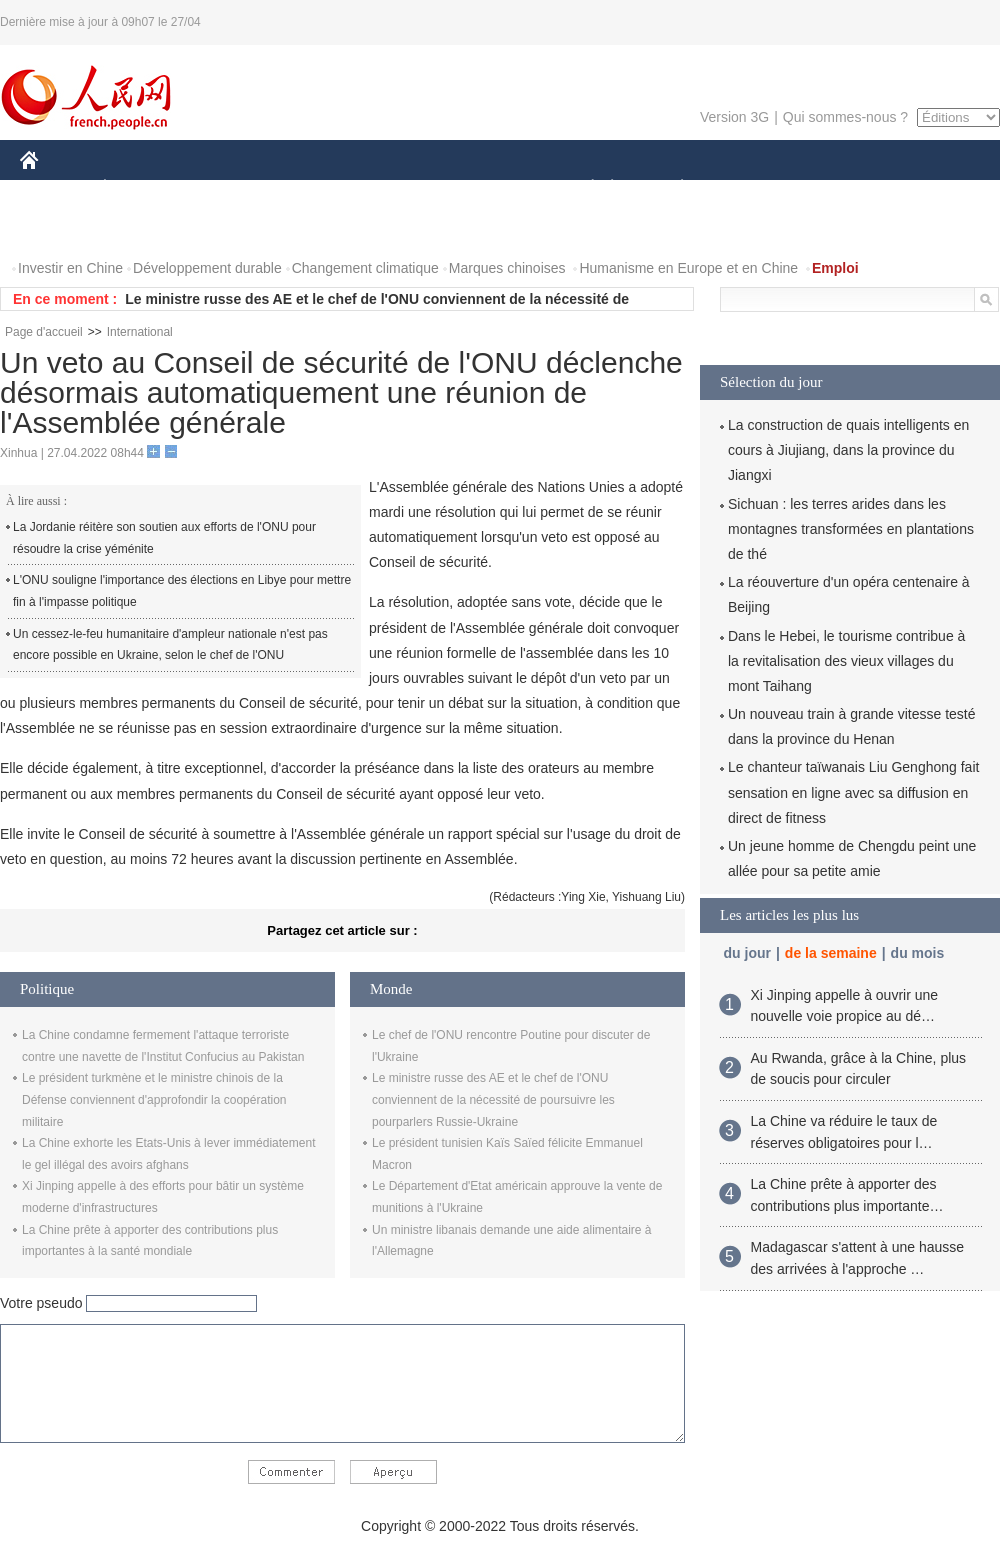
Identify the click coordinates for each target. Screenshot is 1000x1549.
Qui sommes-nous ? (845, 117)
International (140, 332)
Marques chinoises (507, 268)
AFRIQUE (316, 188)
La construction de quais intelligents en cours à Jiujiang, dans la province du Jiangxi (848, 450)
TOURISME (837, 188)
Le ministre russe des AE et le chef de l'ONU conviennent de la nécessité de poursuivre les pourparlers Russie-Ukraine (493, 1099)
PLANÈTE (671, 188)
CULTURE (494, 188)
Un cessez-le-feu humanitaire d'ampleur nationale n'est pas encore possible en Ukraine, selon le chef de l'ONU (170, 645)
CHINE (54, 188)
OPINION (931, 188)
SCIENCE (404, 188)
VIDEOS (141, 228)
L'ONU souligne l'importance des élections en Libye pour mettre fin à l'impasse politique (182, 591)
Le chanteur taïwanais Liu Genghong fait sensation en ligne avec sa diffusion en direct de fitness (853, 792)
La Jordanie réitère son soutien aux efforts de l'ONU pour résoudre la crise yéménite (164, 538)
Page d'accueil (44, 332)
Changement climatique (365, 268)
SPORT (751, 188)
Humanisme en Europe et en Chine (688, 268)
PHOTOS (61, 228)
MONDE (232, 188)
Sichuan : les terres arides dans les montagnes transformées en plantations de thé (851, 529)
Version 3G (734, 117)
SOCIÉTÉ (583, 188)
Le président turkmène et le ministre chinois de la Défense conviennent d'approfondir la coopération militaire (154, 1099)
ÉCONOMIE (141, 188)
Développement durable (207, 268)
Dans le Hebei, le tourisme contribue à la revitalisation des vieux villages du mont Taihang (846, 661)
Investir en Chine (70, 268)
